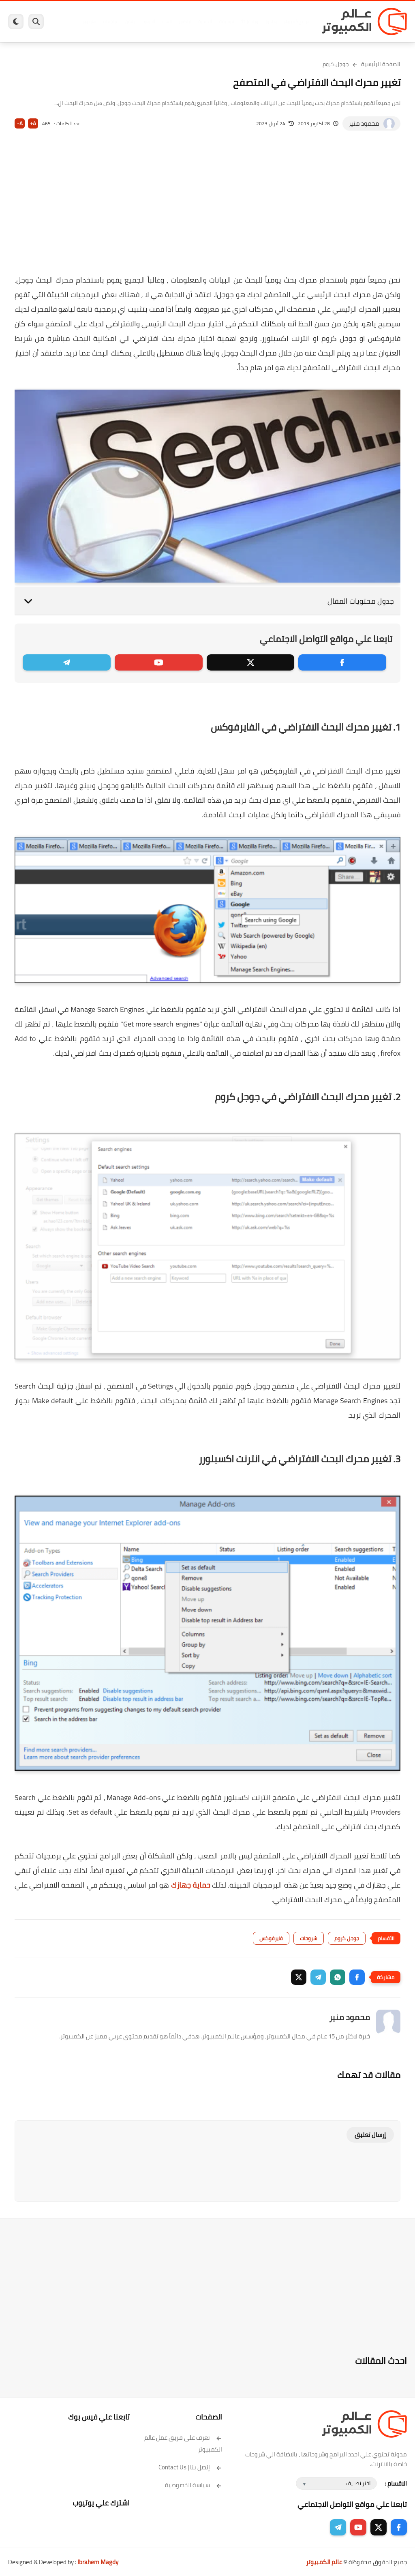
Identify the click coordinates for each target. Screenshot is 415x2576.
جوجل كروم (336, 64)
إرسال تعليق (370, 2135)
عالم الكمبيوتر (324, 2562)
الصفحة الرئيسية (380, 64)
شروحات (308, 1938)
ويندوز (271, 21)
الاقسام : (396, 2483)
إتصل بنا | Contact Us (190, 2467)
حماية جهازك (190, 1885)
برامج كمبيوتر (296, 21)
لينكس (185, 21)
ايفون (130, 21)
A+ (33, 123)
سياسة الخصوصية (193, 2485)
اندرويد (149, 21)
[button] (357, 1977)
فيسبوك (226, 21)
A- (20, 123)
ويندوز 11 (249, 21)
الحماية (205, 21)
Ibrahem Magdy (97, 2562)
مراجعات (110, 21)
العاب (167, 21)
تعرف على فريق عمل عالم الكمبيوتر (183, 2443)
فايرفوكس (271, 1938)
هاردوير (89, 21)
